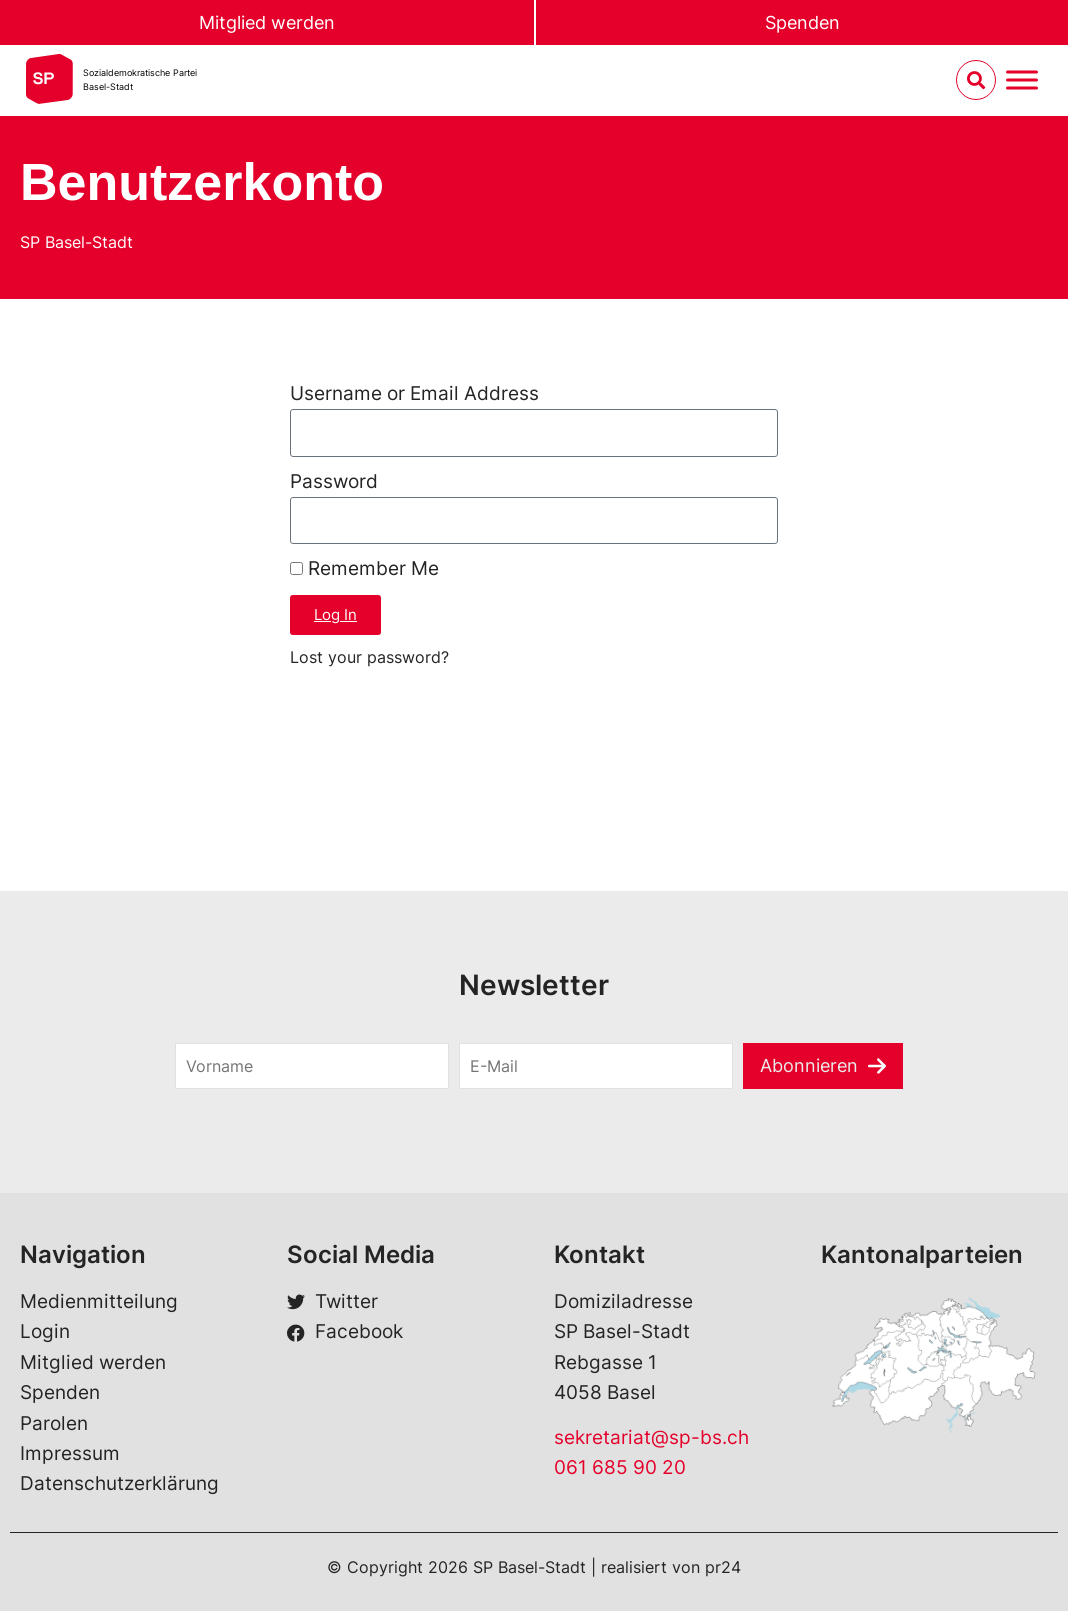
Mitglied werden (267, 22)
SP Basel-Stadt (76, 242)
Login (45, 1334)
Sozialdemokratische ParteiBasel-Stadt (140, 80)
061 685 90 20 (620, 1470)
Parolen (54, 1425)
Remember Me (364, 571)
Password (334, 482)
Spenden (802, 22)
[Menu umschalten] (1022, 81)
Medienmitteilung (99, 1303)
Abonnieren (809, 1067)
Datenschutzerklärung (119, 1486)
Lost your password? (369, 659)
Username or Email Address (414, 393)
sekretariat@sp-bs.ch (651, 1439)
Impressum (70, 1455)
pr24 (723, 1569)
